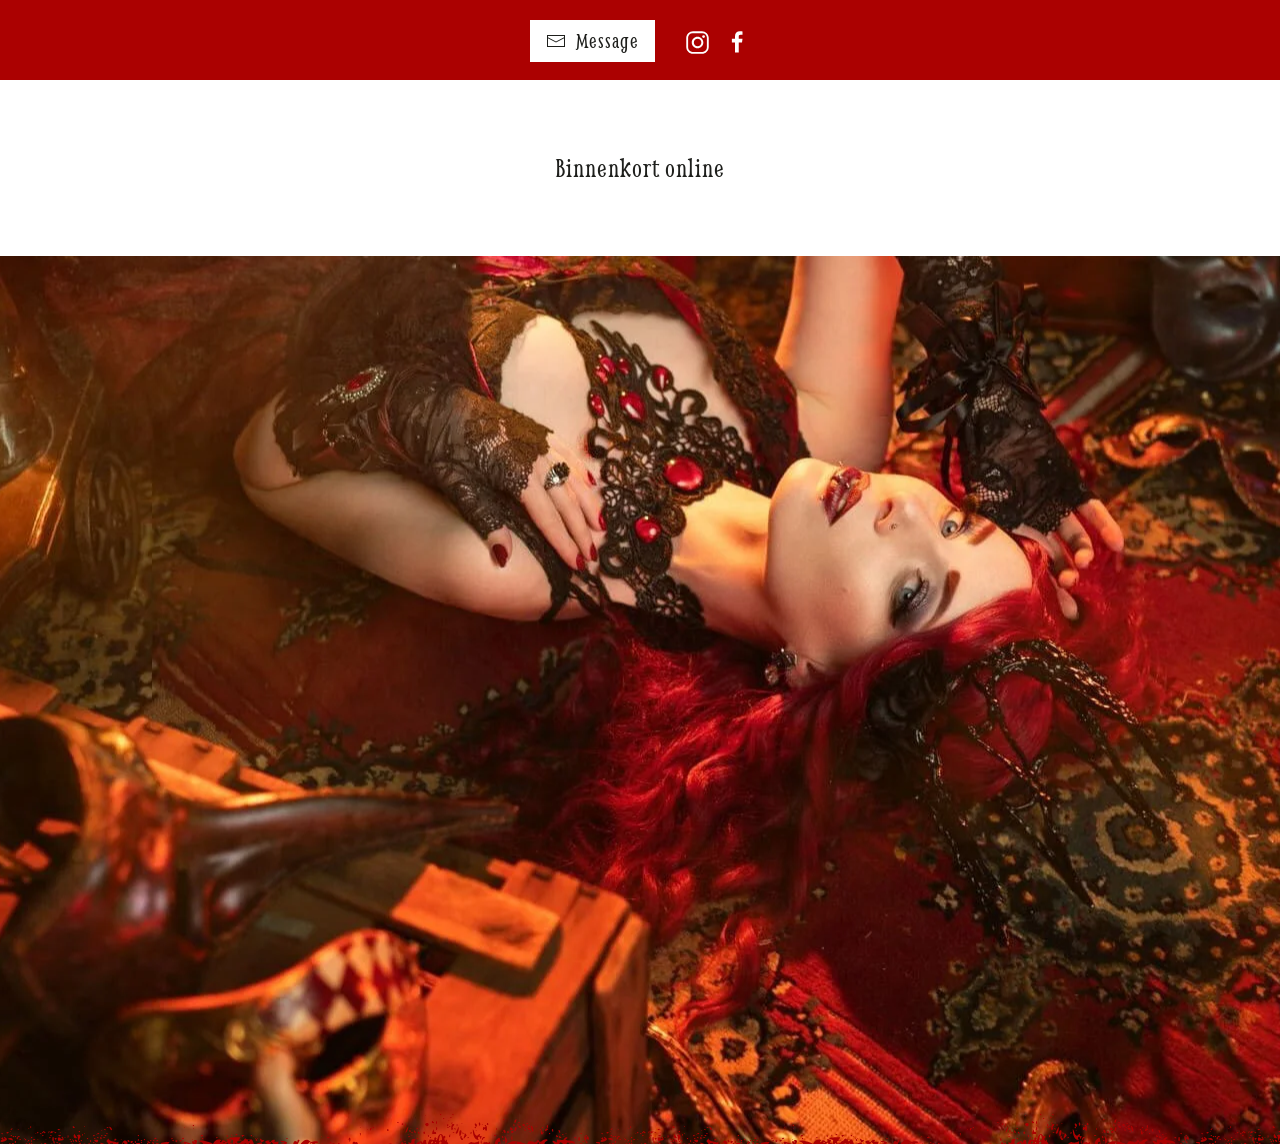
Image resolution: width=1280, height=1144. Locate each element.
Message (592, 40)
